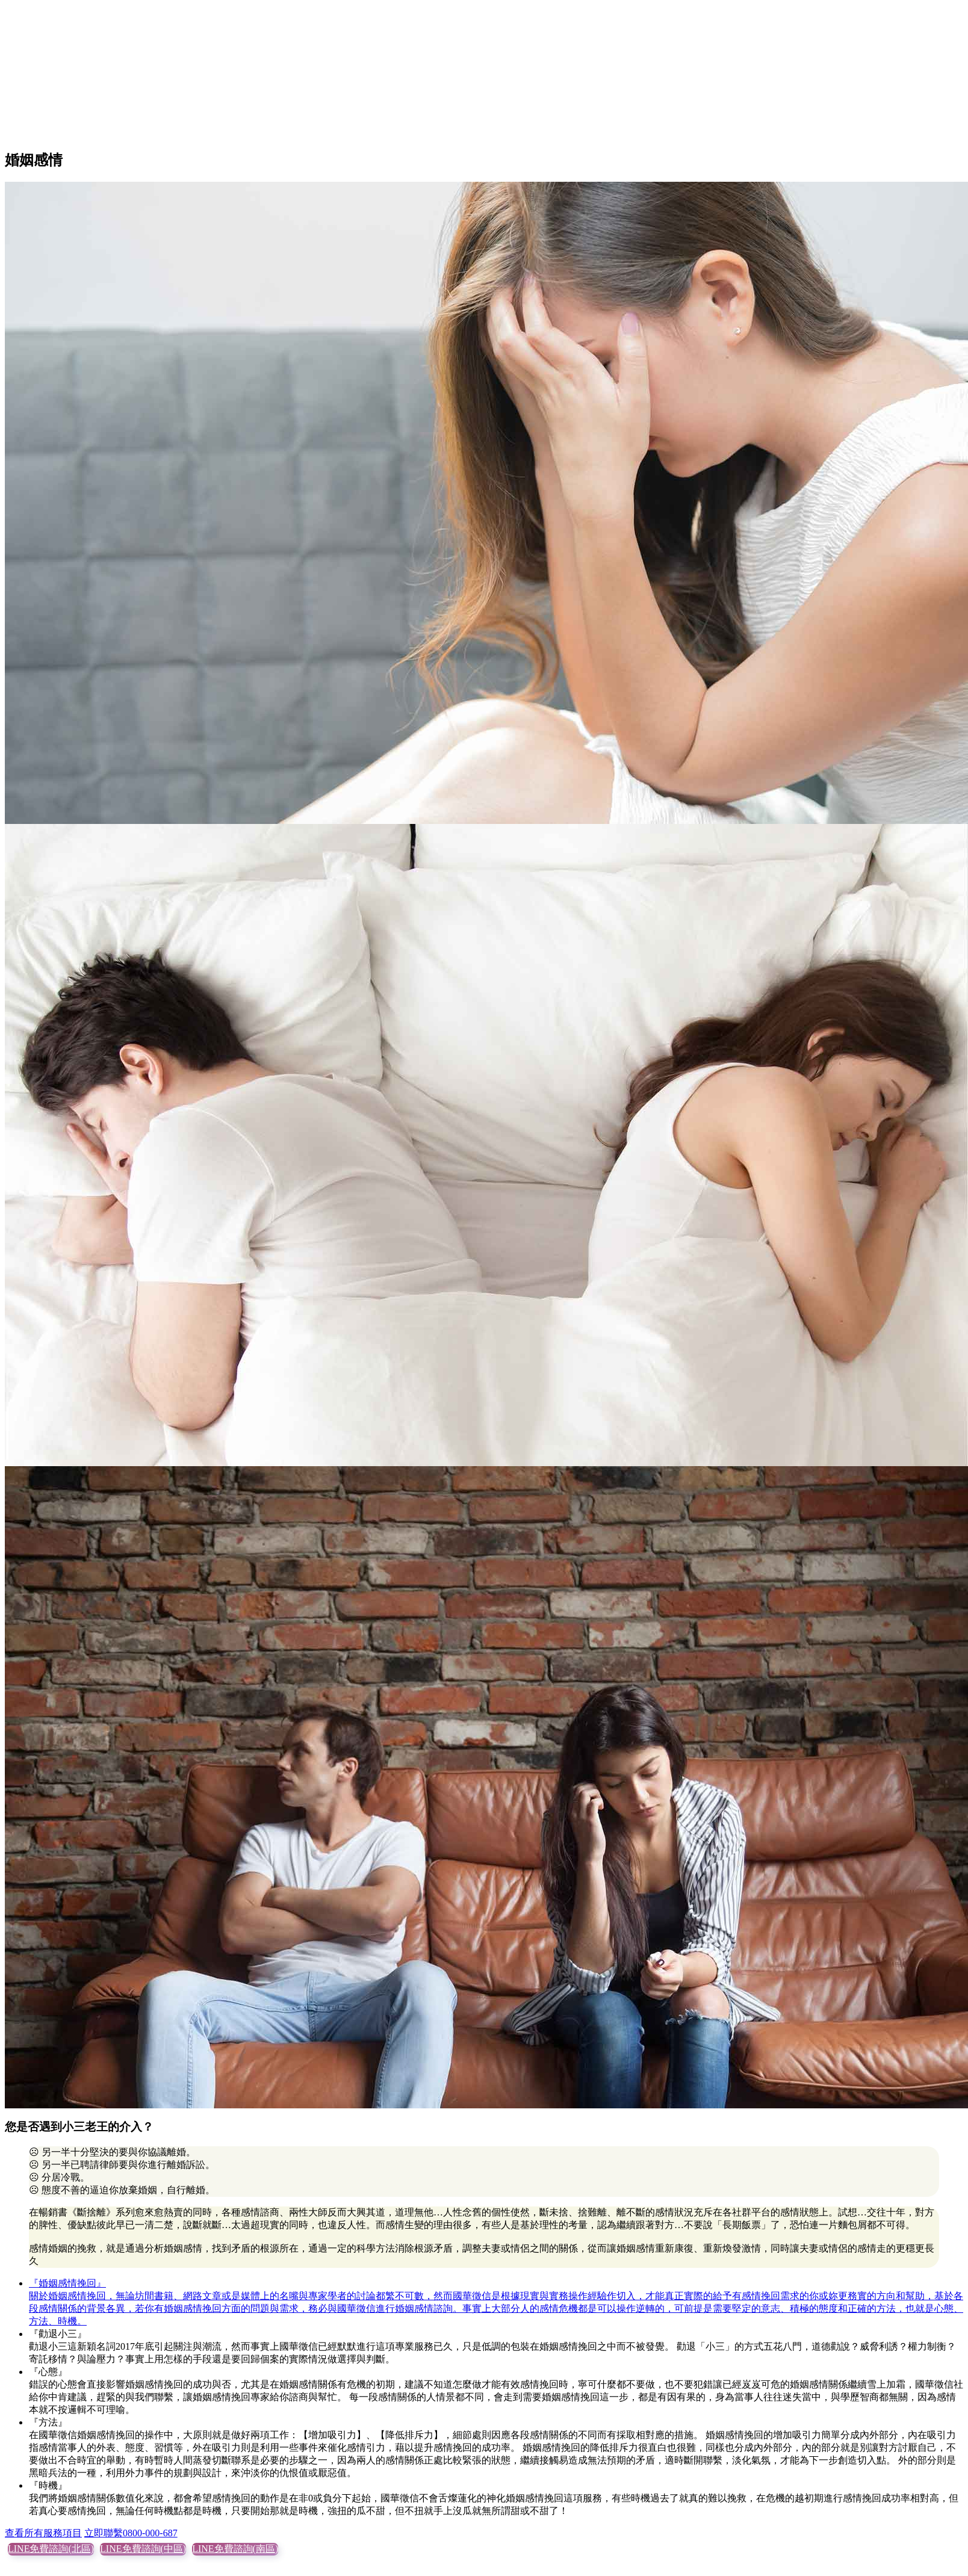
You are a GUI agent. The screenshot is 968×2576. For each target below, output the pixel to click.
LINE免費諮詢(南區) (235, 2548)
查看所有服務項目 (43, 2533)
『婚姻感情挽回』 (67, 2283)
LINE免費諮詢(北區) (51, 2548)
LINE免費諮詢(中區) (143, 2548)
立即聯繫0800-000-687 (131, 2533)
